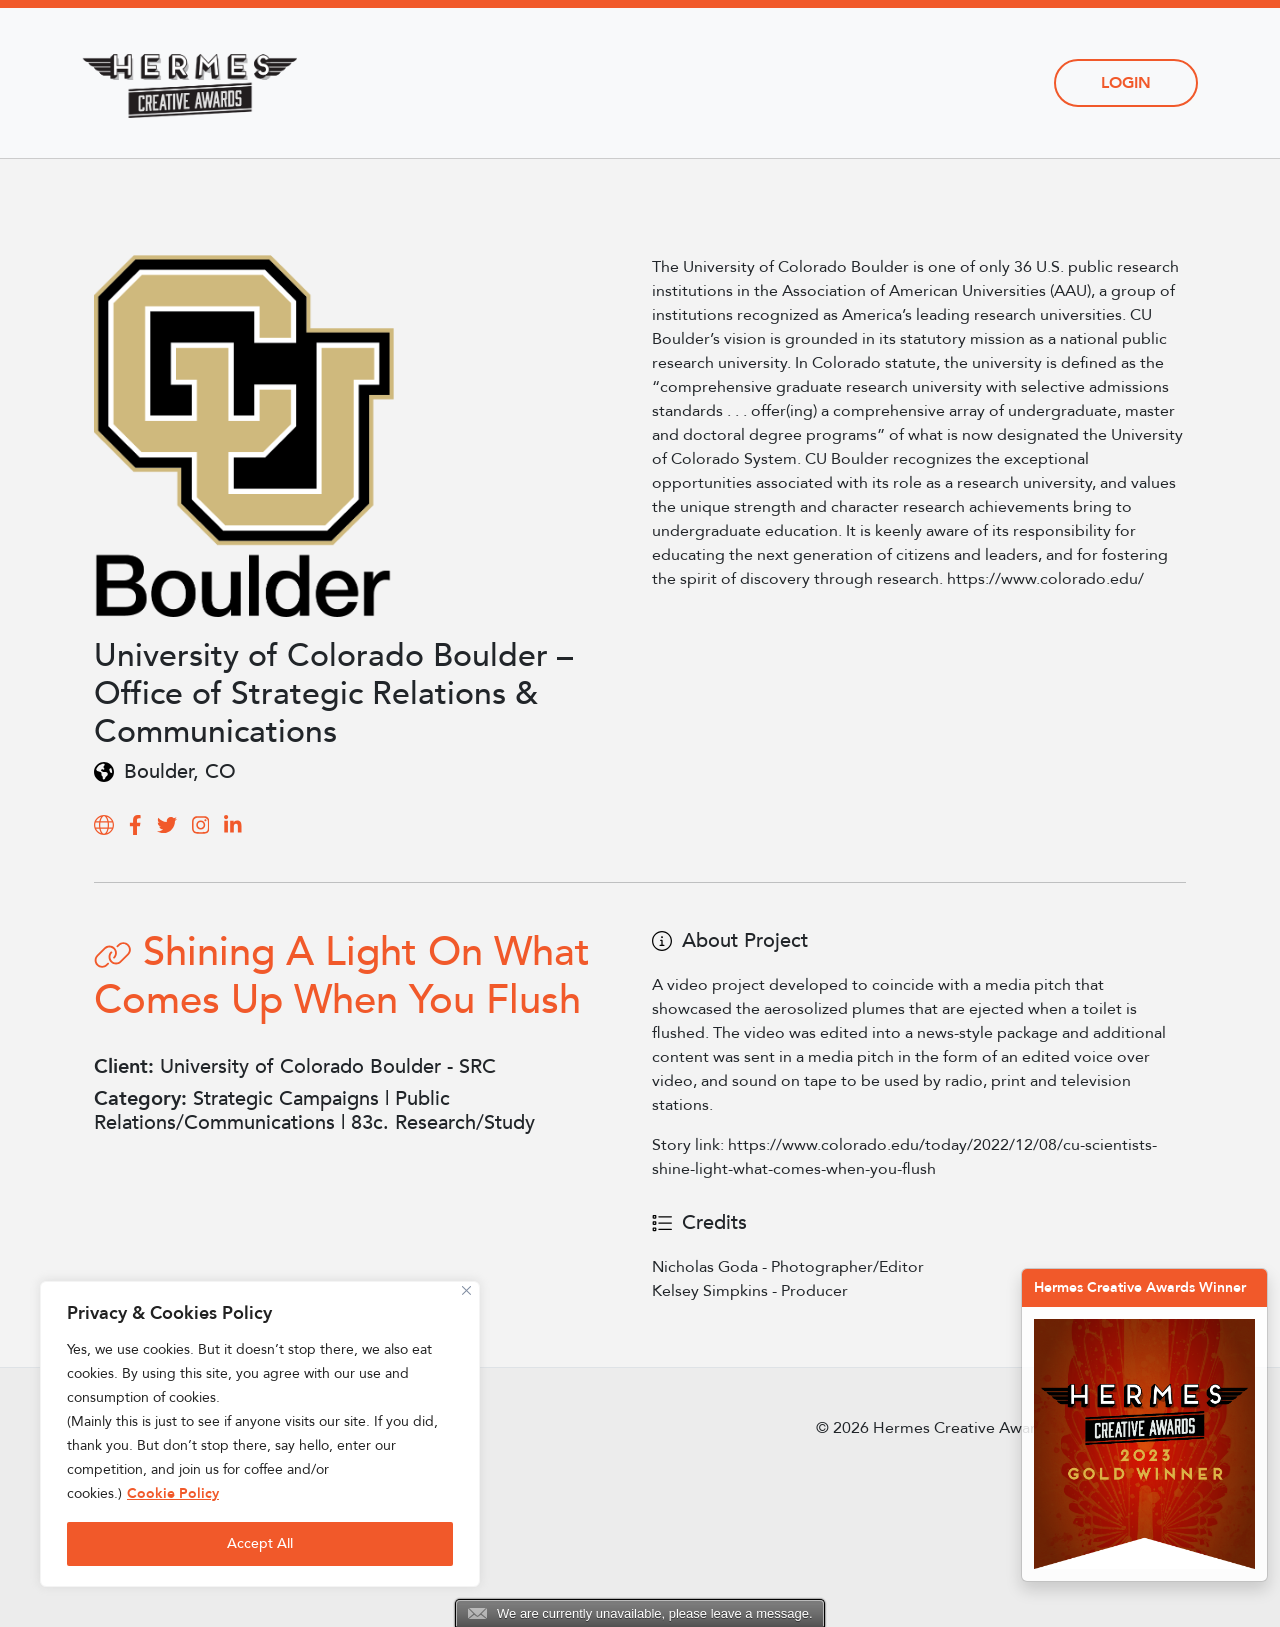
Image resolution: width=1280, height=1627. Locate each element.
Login (1126, 83)
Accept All (260, 1543)
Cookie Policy (173, 1493)
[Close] (466, 1290)
